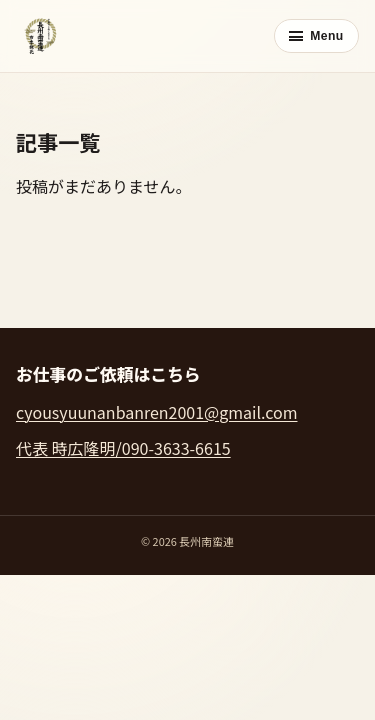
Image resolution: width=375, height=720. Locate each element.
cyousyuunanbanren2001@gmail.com (156, 412)
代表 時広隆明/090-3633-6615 (123, 448)
